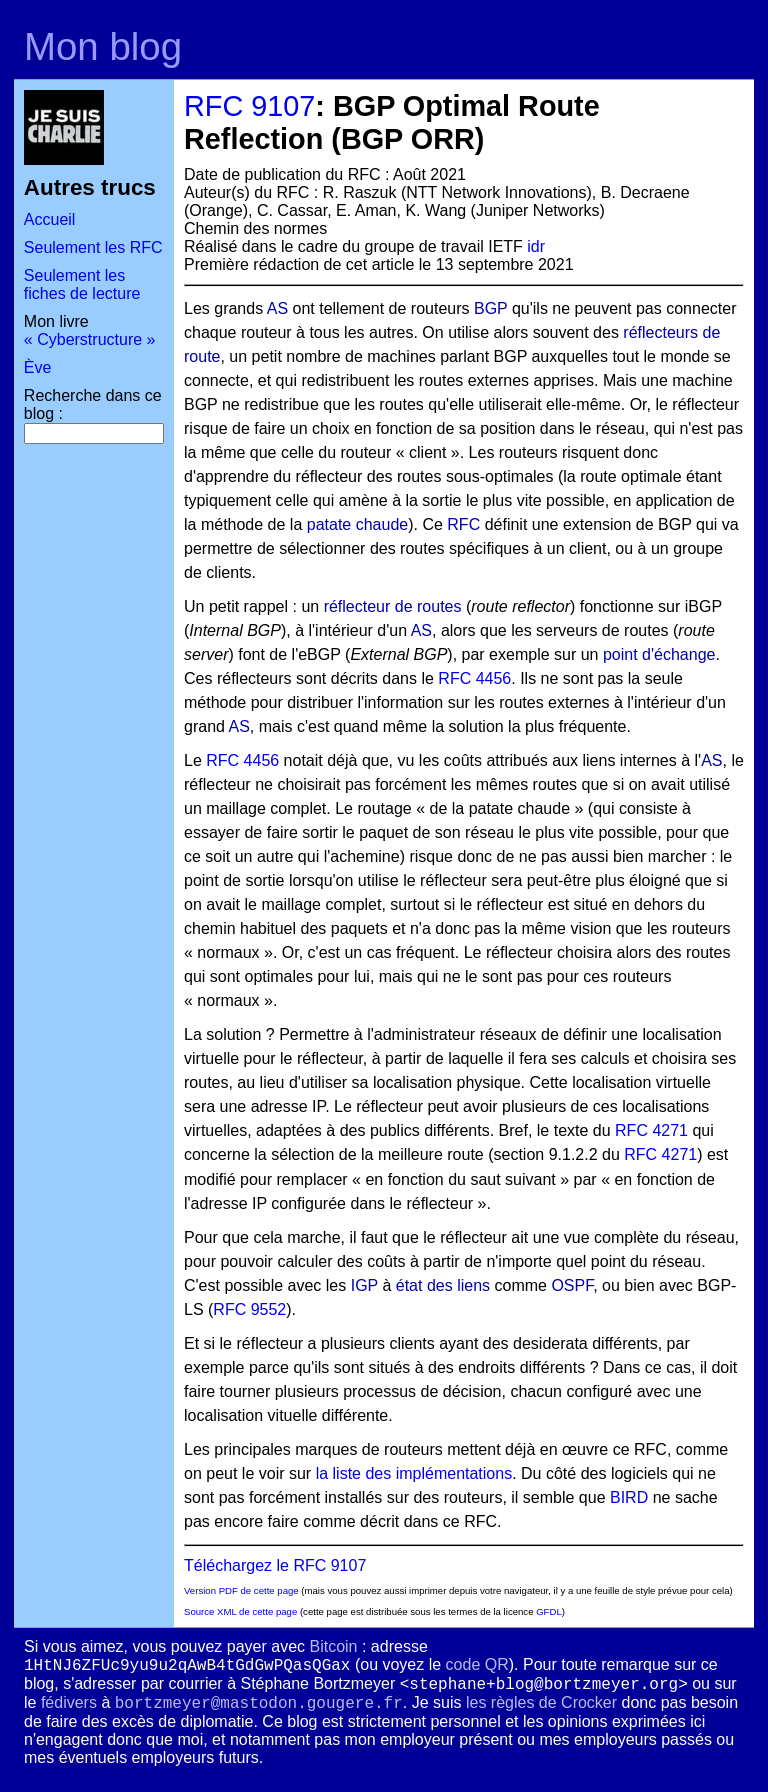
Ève (38, 367)
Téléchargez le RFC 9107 (275, 1565)
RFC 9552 (249, 1309)
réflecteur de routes (393, 606)
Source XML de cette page (240, 1611)
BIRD (629, 1497)
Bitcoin (333, 1646)
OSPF (572, 1285)
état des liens (443, 1285)
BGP (491, 308)
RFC (463, 524)
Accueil (50, 219)
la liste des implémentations (414, 1473)
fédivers (69, 1702)
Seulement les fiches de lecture (82, 284)
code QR (477, 1664)
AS (277, 308)
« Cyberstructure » (90, 339)
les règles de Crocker (541, 1702)
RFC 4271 (651, 1130)
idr (536, 246)
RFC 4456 (474, 678)
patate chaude (357, 524)
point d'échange (659, 654)
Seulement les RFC (93, 247)
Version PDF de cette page (241, 1590)
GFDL (549, 1611)
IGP (364, 1285)
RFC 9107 (249, 106)
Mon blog (103, 46)
